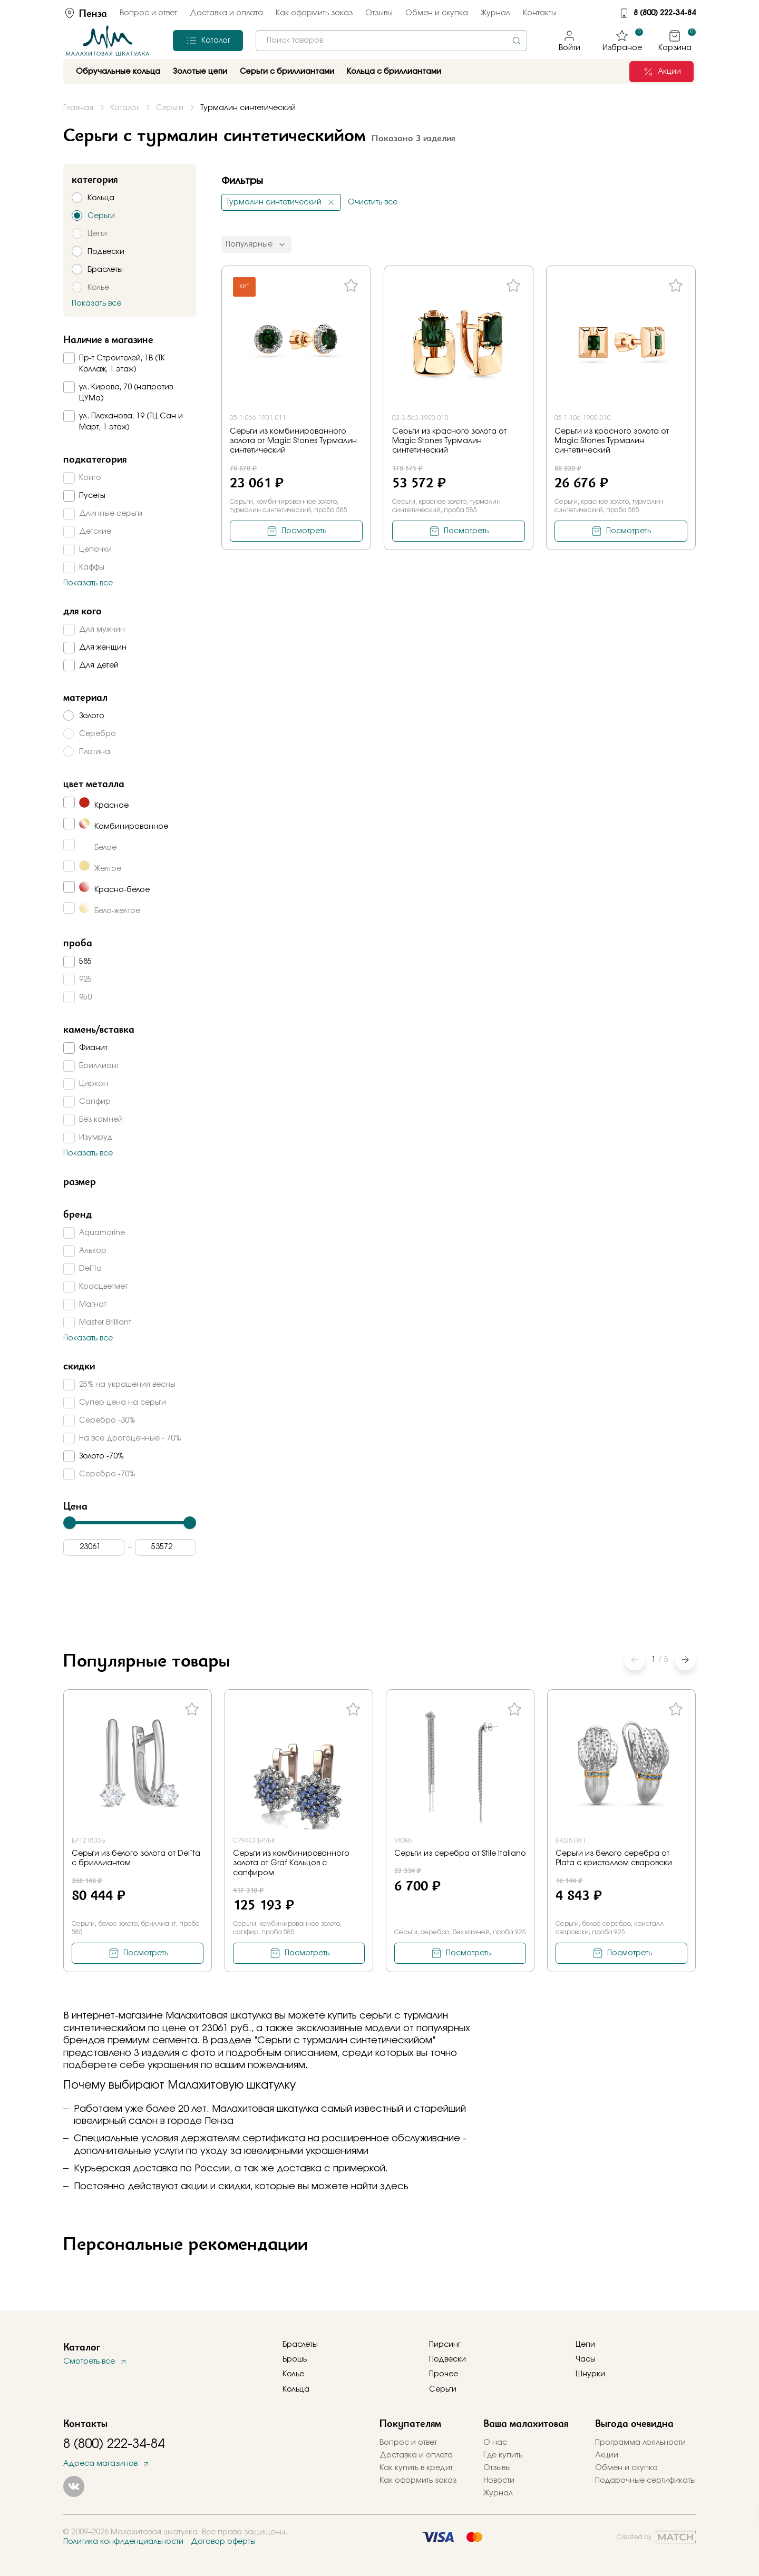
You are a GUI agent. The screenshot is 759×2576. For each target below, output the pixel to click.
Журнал (495, 13)
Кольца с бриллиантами (394, 71)
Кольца (296, 2389)
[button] (685, 1659)
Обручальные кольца (118, 71)
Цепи (585, 2344)
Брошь (295, 2359)
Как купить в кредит (416, 2468)
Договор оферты (223, 2541)
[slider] (69, 1522)
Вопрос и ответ (148, 13)
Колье (293, 2374)
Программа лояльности (640, 2442)
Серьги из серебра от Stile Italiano (460, 1853)
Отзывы (379, 13)
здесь (394, 2186)
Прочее (443, 2374)
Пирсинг (445, 2344)
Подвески (447, 2359)
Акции (606, 2455)
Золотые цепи (200, 71)
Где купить (502, 2455)
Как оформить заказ (314, 13)
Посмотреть (303, 531)
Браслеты (300, 2344)
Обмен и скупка (436, 13)
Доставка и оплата (226, 13)
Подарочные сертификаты (645, 2480)
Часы (586, 2359)
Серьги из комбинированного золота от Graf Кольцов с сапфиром (291, 1863)
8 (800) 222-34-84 (665, 13)
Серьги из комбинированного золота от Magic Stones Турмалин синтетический (293, 441)
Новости (498, 2480)
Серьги (442, 2389)
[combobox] (391, 40)
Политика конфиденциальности (123, 2541)
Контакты (540, 13)
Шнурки (590, 2374)
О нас (495, 2442)
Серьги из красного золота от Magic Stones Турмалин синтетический (449, 441)
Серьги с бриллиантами (287, 71)
